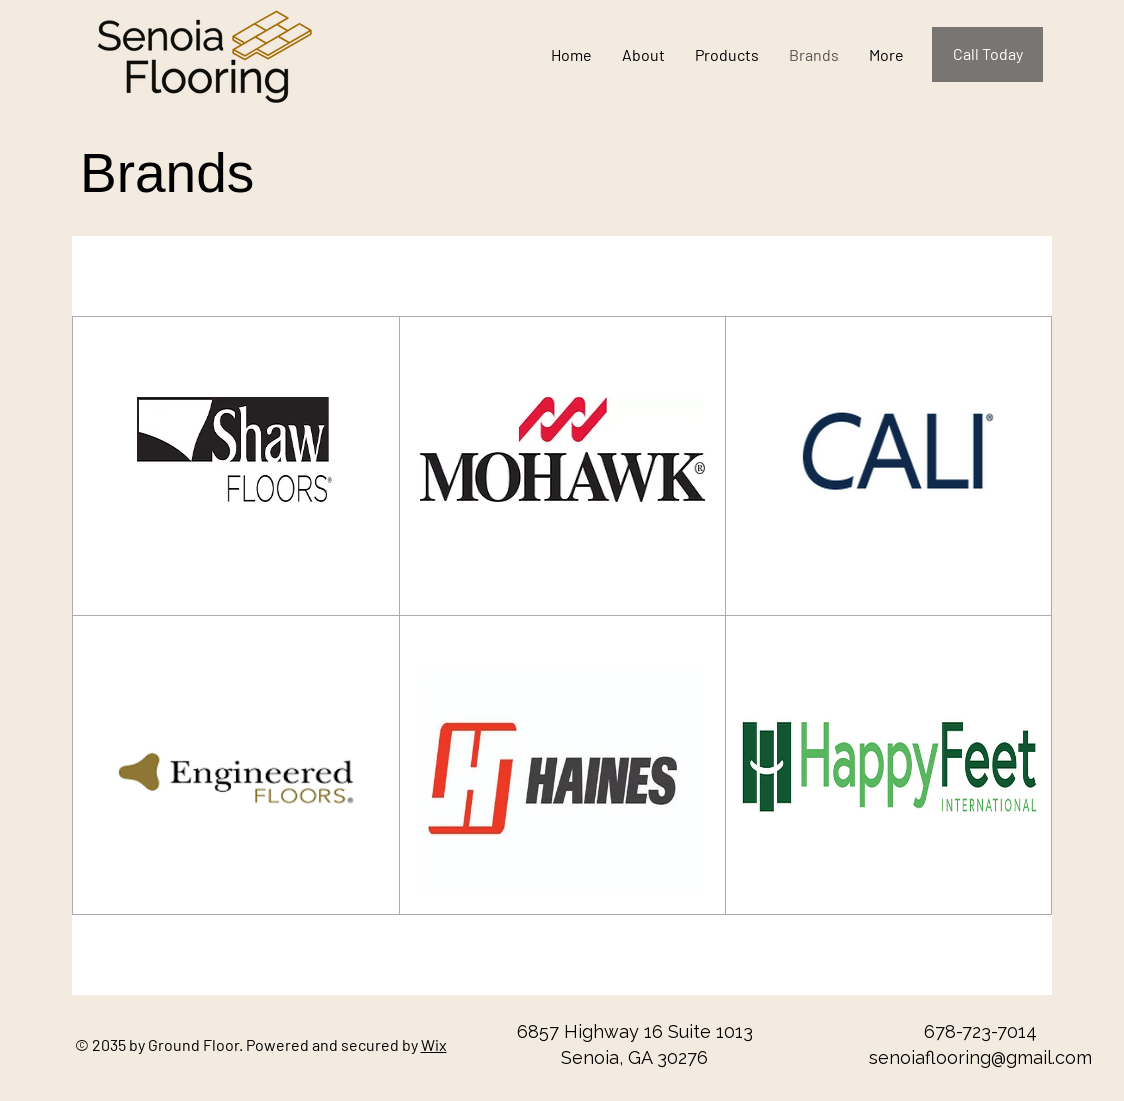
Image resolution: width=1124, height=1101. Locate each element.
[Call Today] (987, 54)
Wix (434, 1044)
